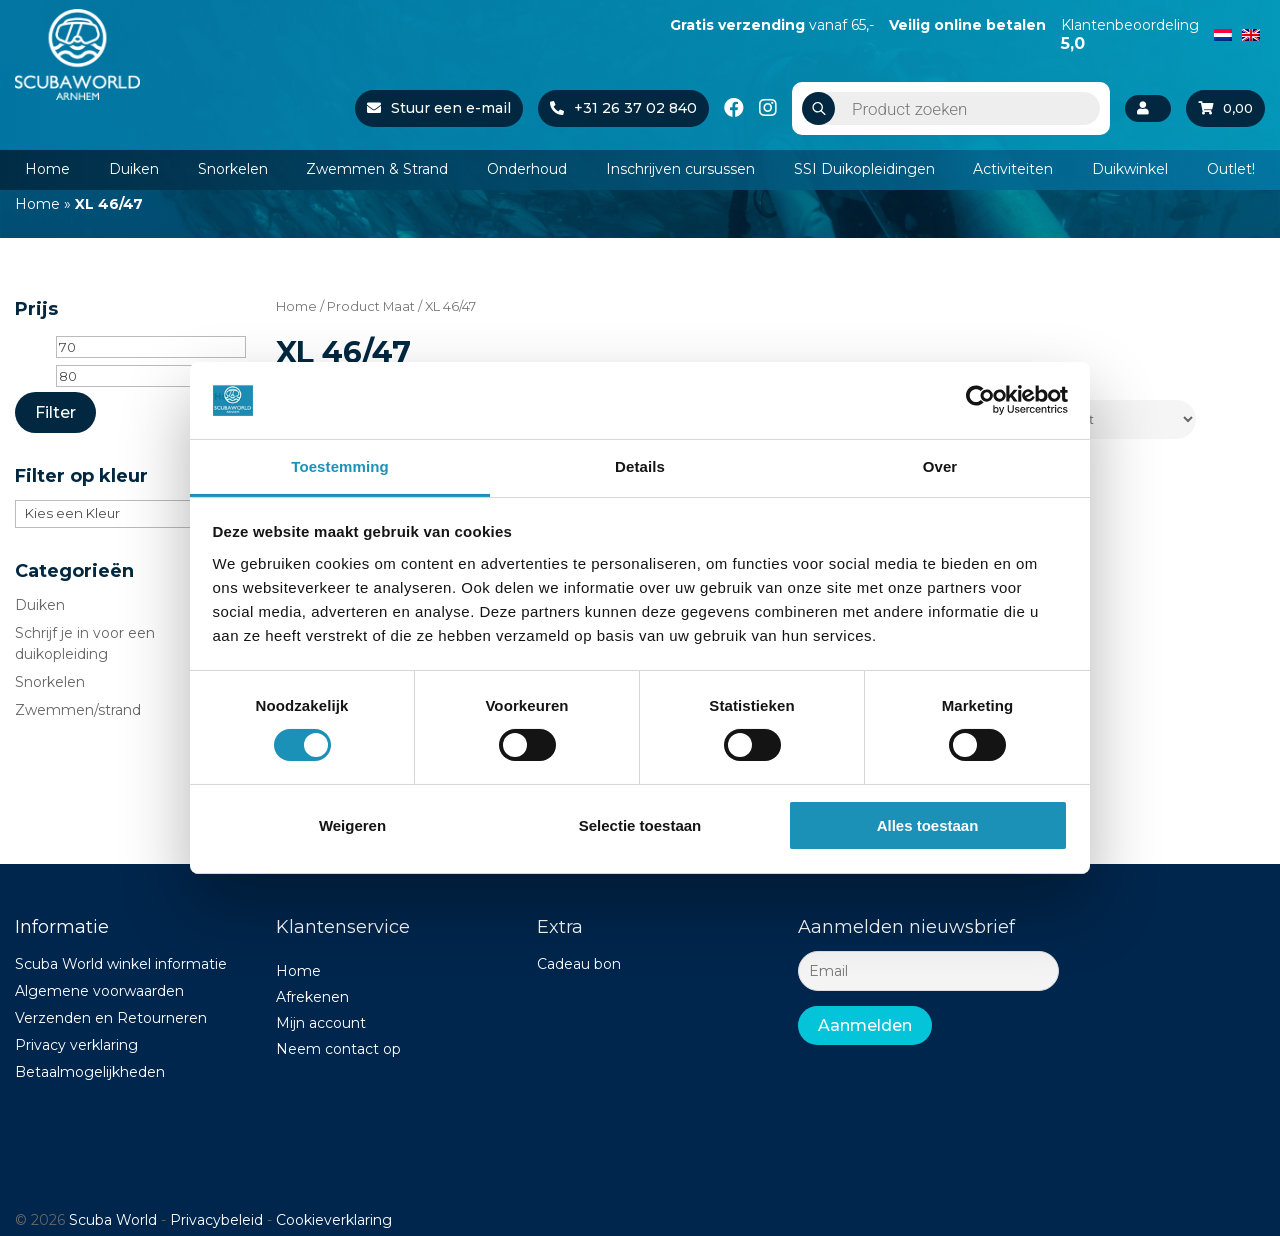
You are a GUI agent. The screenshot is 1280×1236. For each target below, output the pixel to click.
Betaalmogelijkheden (90, 1072)
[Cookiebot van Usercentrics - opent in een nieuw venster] (980, 400)
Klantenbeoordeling (1130, 34)
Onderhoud (527, 169)
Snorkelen (233, 169)
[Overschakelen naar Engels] (1251, 33)
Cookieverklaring (334, 1220)
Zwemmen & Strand (377, 169)
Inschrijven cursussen (680, 169)
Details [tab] (640, 466)
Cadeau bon (579, 964)
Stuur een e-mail (435, 108)
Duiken (134, 169)
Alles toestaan (928, 825)
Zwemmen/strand (78, 710)
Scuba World (113, 1220)
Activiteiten (1013, 169)
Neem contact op (338, 1049)
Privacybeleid (216, 1220)
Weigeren (352, 825)
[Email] (928, 971)
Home (47, 169)
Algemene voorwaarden (99, 991)
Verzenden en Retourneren (111, 1018)
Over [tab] (940, 466)
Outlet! (1231, 169)
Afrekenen (312, 997)
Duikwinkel (1130, 169)
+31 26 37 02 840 (619, 108)
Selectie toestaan (640, 825)
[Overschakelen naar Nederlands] (1223, 33)
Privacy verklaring (76, 1045)
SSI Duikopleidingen (864, 169)
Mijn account (321, 1023)
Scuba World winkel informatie (121, 964)
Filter (55, 412)
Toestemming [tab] (340, 466)
